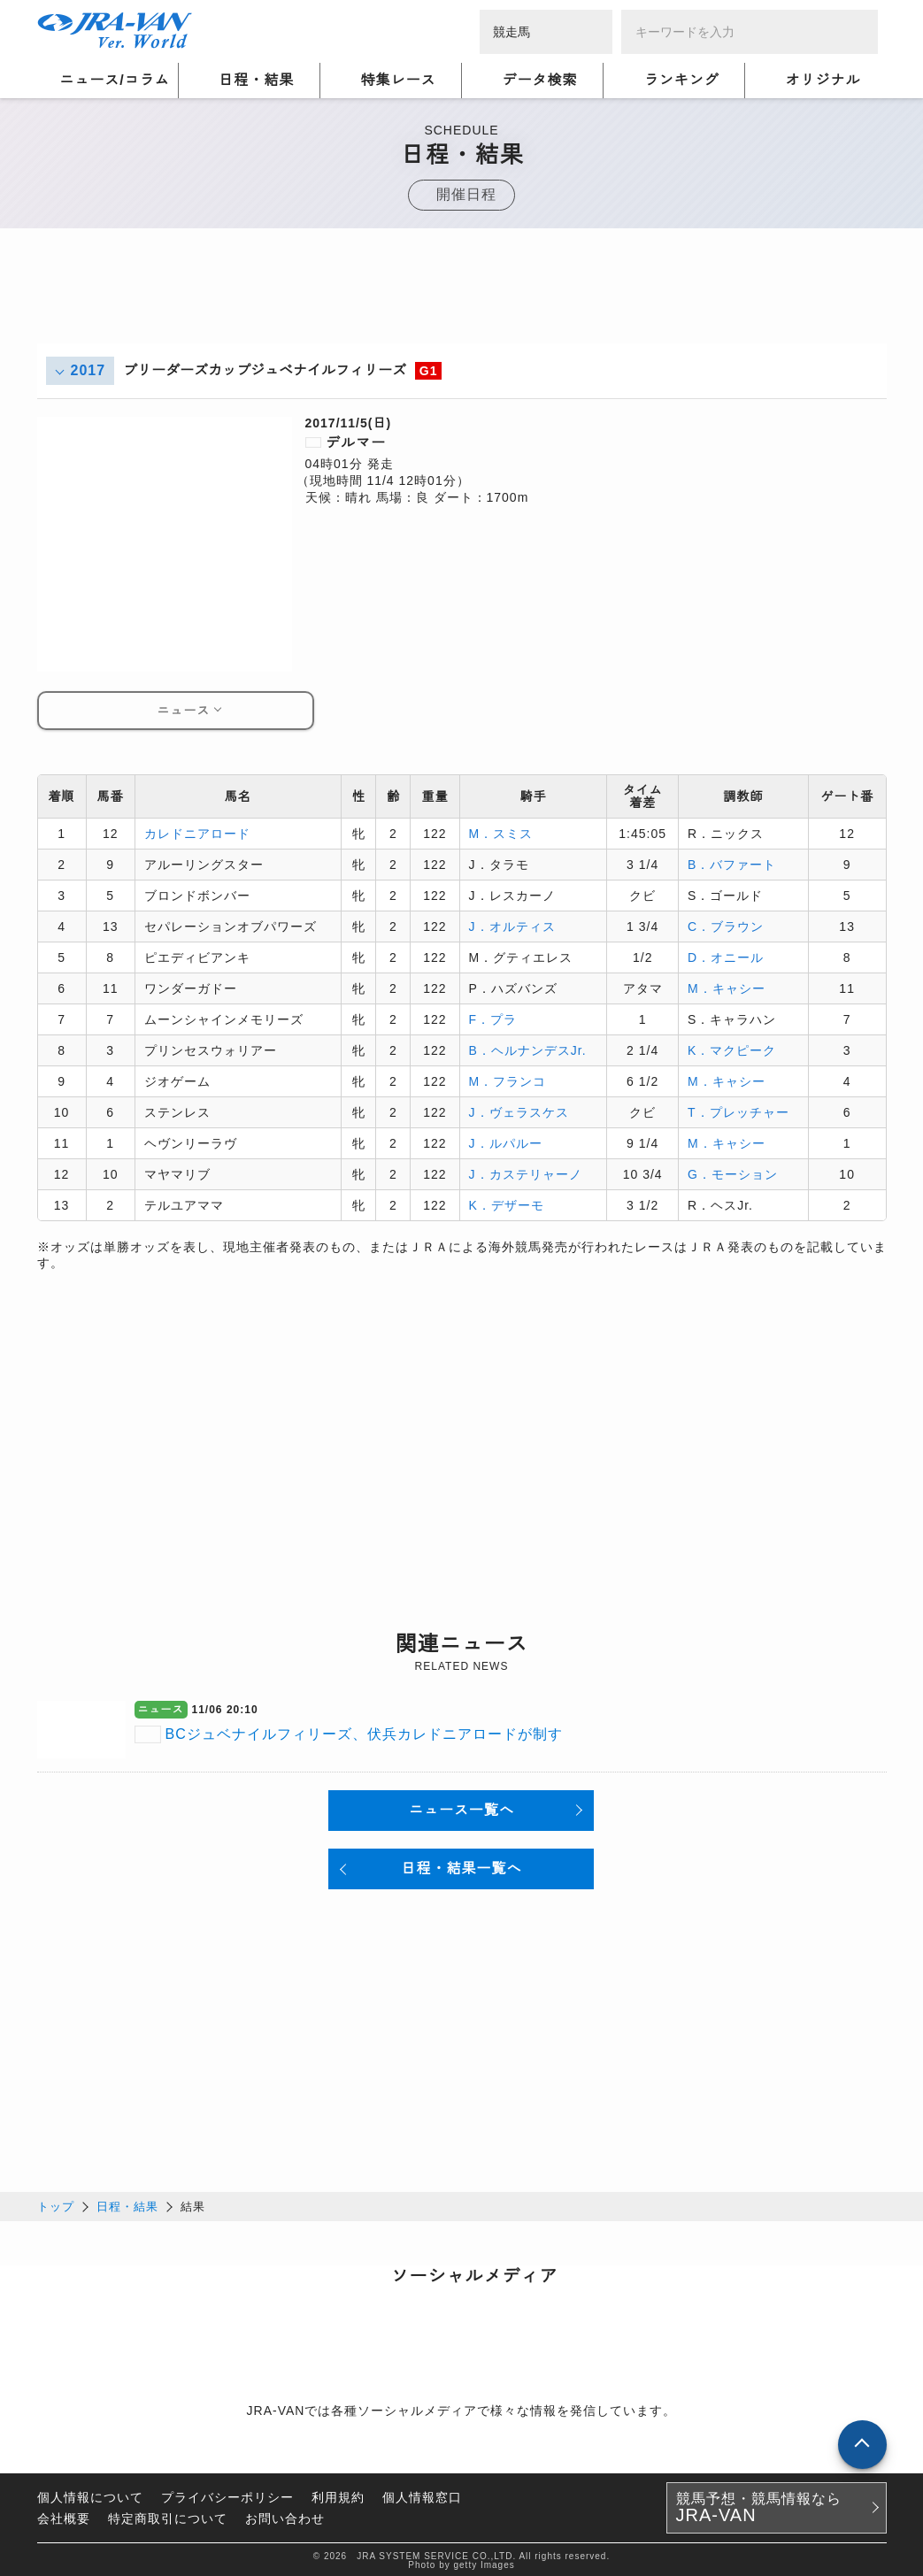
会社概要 (63, 2516)
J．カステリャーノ (525, 1173)
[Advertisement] (462, 303)
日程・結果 (127, 2204)
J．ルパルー (505, 1142)
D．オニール (726, 956)
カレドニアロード (197, 833)
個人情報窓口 (422, 2494)
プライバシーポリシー (227, 2494)
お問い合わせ (285, 2516)
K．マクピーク (732, 1049)
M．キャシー (726, 987)
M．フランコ (508, 1080)
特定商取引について (167, 2516)
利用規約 (338, 2494)
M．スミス (501, 833)
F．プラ (493, 1018)
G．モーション (733, 1173)
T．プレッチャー (738, 1111)
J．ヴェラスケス (519, 1111)
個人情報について (90, 2494)
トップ (55, 2204)
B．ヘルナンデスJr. (528, 1049)
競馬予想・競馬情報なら (759, 2505)
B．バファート (732, 864)
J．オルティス (512, 925)
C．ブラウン (726, 925)
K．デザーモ (506, 1204)
